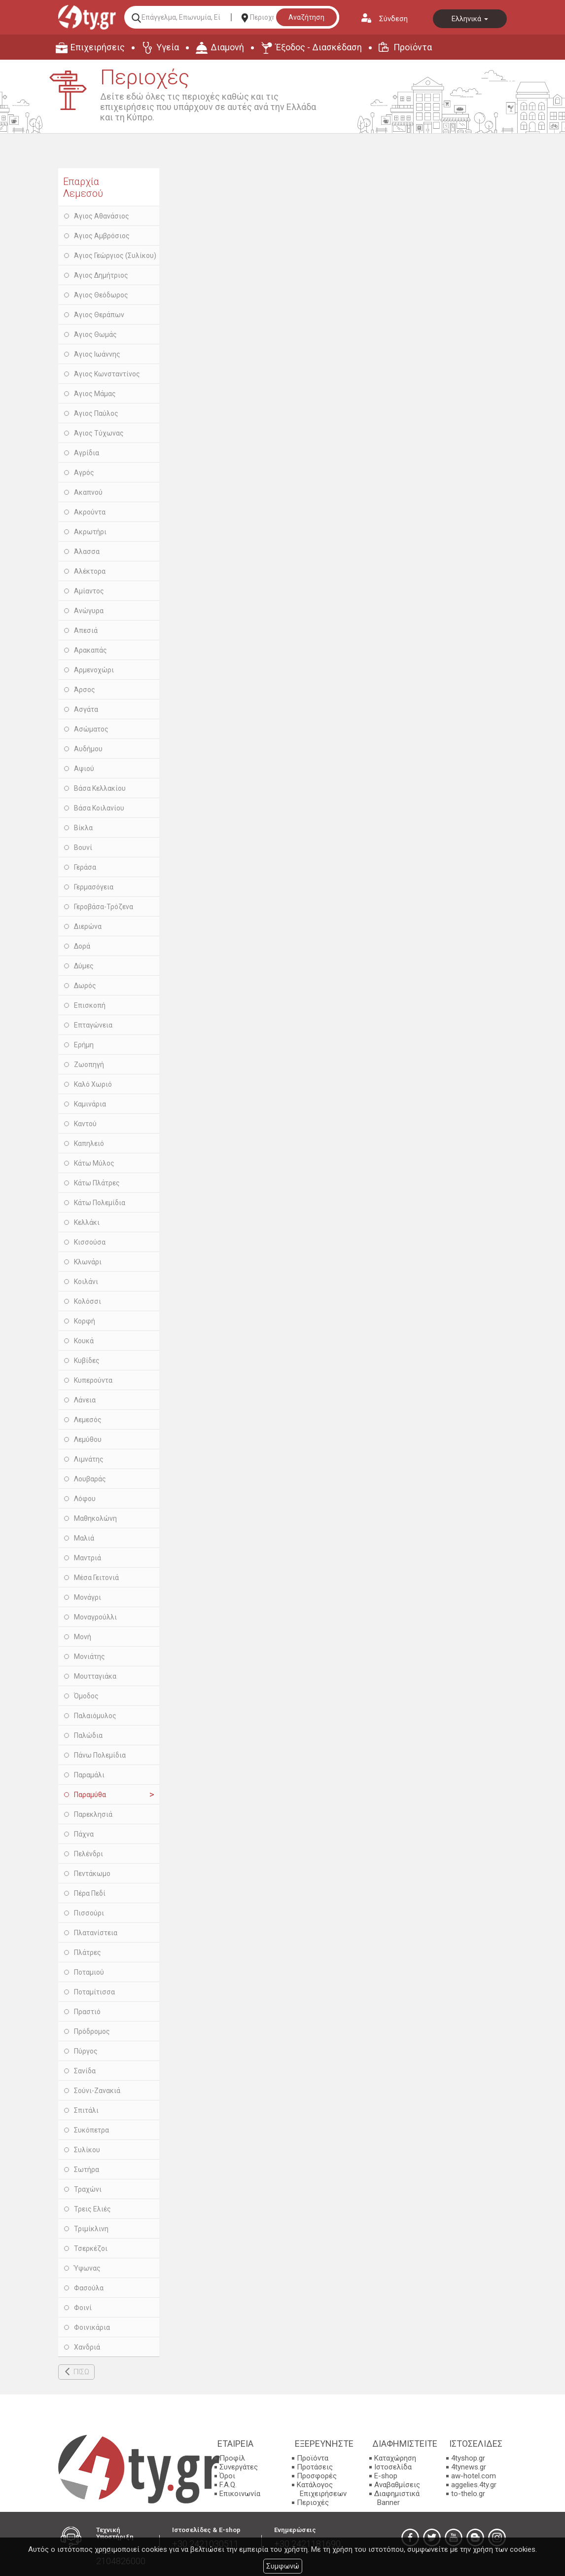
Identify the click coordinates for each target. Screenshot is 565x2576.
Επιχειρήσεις (98, 47)
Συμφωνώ (282, 2566)
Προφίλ (232, 2458)
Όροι (227, 2475)
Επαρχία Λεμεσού (83, 187)
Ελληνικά (470, 18)
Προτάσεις (315, 2467)
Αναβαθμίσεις (397, 2484)
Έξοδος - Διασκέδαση (319, 47)
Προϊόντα (412, 47)
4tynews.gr (468, 2467)
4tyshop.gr (468, 2458)
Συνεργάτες (238, 2467)
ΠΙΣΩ (81, 2371)
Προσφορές (317, 2475)
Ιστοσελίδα (393, 2467)
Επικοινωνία (239, 2493)
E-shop (385, 2475)
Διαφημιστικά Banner (397, 2498)
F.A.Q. (228, 2484)
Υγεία (167, 47)
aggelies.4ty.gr (473, 2484)
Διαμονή (227, 47)
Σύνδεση (393, 18)
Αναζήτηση (306, 17)
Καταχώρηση (395, 2458)
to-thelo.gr (468, 2493)
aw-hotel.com (473, 2475)
